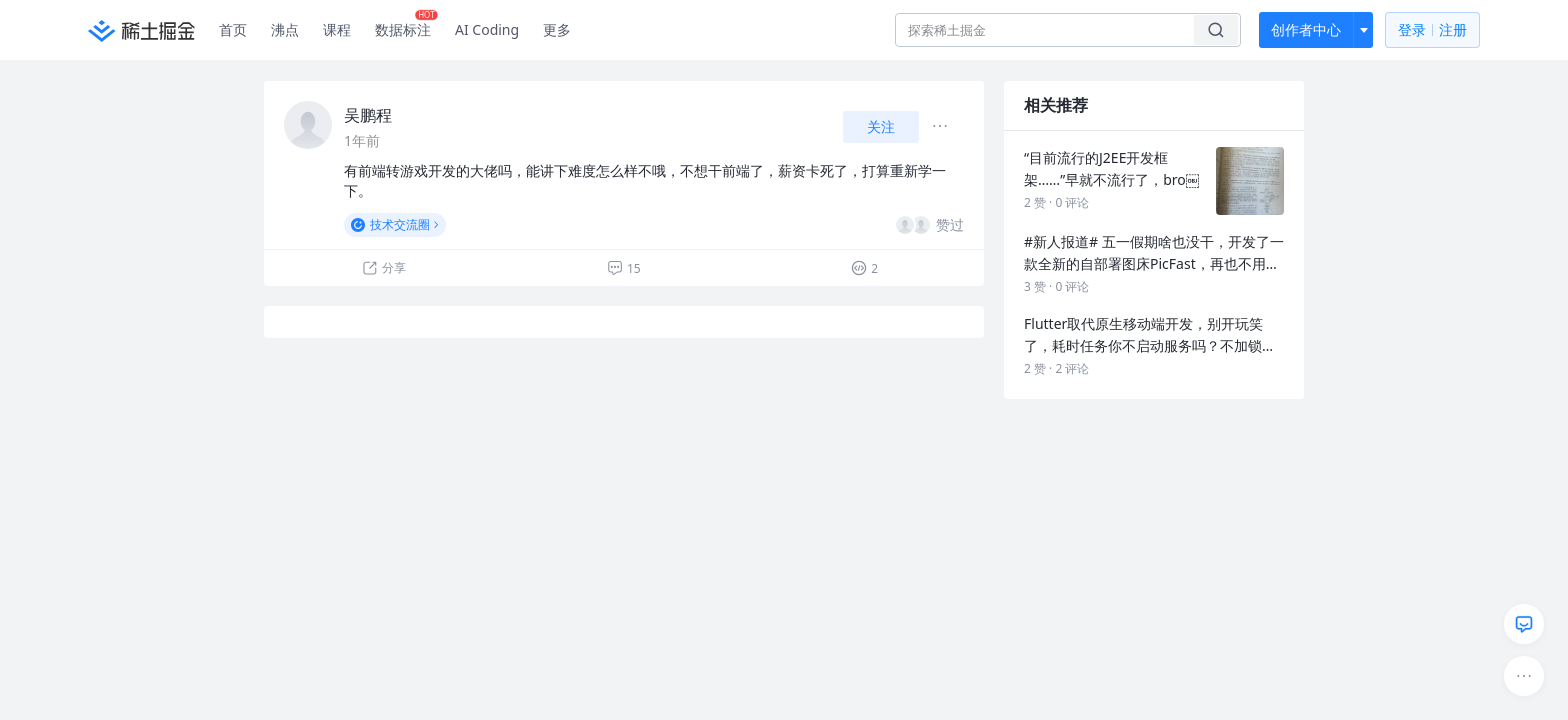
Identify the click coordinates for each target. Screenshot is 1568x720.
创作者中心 (1306, 29)
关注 (881, 126)
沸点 (285, 29)
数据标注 (406, 25)
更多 (557, 29)
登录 (1432, 30)
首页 (233, 29)
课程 (337, 29)
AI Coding (487, 29)
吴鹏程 (368, 115)
